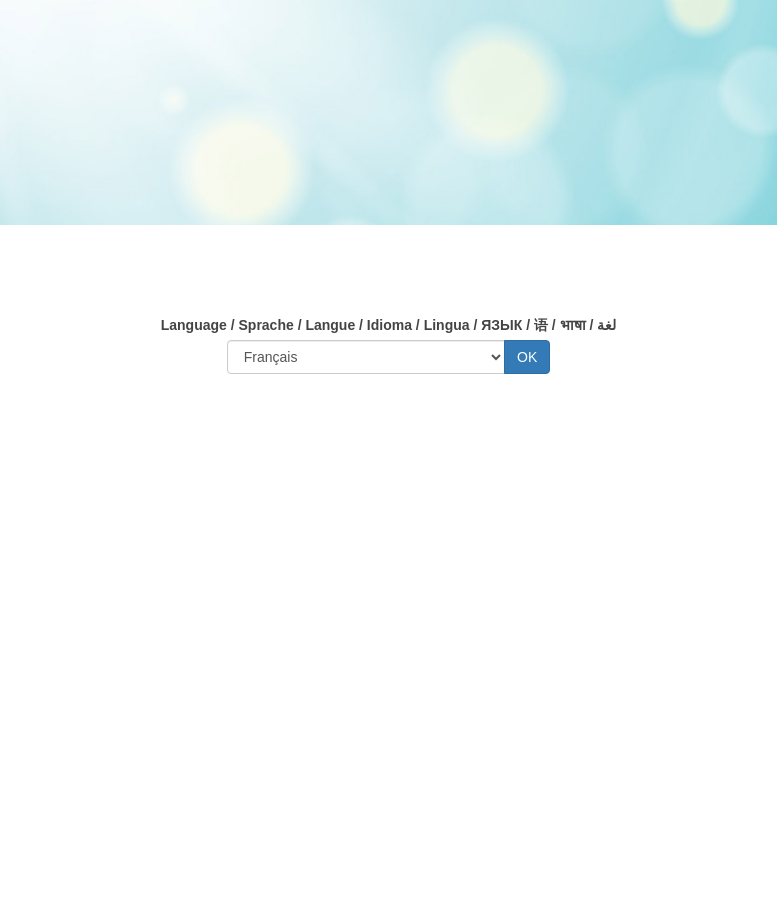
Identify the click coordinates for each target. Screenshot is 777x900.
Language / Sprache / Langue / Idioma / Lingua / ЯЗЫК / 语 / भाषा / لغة (389, 325)
